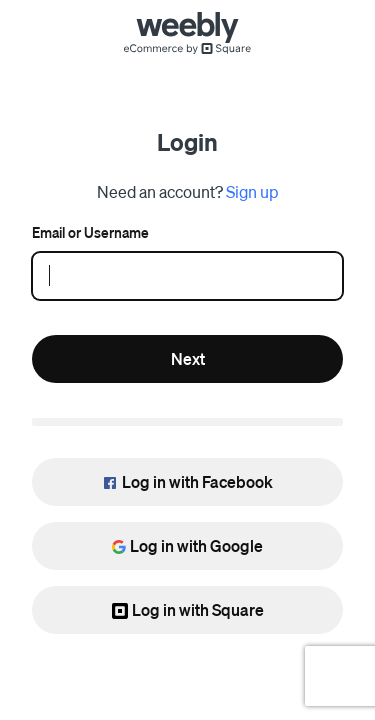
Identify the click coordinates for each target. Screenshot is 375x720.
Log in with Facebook (187, 481)
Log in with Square (188, 609)
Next (188, 358)
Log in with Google (187, 545)
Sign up (252, 191)
